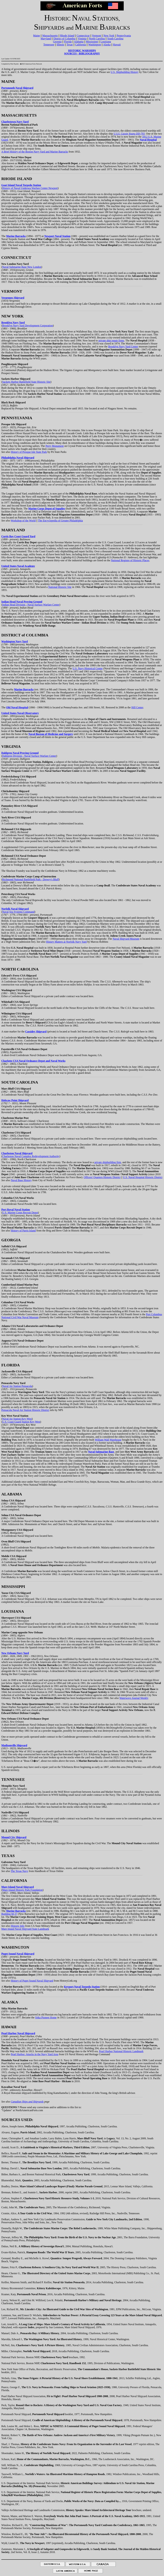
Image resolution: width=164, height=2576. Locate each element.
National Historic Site (60, 587)
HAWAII (8, 2027)
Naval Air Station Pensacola (17, 1386)
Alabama (79, 41)
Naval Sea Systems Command (18, 911)
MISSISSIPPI (13, 1586)
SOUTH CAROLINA (19, 1082)
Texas (70, 44)
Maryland (46, 38)
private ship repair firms (111, 340)
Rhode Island (67, 35)
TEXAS (8, 1856)
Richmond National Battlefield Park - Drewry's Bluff (30, 879)
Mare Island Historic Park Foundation (22, 1889)
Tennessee (48, 44)
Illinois (60, 44)
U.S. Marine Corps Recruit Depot (20, 1212)
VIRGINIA (11, 746)
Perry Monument (54, 446)
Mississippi (92, 41)
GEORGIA (11, 1240)
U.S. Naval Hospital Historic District (142, 1177)
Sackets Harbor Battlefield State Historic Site (26, 381)
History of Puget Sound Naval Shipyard (32, 1980)
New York (108, 35)
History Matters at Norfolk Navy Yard (66, 941)
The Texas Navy (19, 1871)
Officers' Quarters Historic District (102, 1177)
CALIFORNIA (14, 1880)
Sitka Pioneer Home (46, 2017)
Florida (68, 41)
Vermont (96, 35)
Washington (94, 44)
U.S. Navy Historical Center (88, 668)
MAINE (8, 81)
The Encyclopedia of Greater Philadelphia (60, 520)
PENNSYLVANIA (16, 418)
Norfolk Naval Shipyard (15, 908)
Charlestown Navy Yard (15, 121)
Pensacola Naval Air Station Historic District (25, 1410)
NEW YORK (12, 316)
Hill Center (137, 707)
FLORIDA (10, 1365)
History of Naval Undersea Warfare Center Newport (30, 188)
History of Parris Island (23, 1230)
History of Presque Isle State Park (29, 452)
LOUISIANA (12, 1611)
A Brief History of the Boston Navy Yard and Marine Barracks (34, 151)
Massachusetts (50, 35)
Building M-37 (9, 1913)
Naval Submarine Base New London (21, 266)
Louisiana (105, 41)
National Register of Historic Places (130, 560)
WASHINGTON (15, 1947)
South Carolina (115, 38)
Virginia (82, 38)
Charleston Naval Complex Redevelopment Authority (30, 1156)
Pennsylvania (124, 35)
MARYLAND (13, 530)
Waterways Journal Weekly (133, 1698)
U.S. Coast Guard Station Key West (21, 1421)
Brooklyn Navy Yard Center (123, 346)
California (80, 44)
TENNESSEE (13, 1779)
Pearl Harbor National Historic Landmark (121, 2051)
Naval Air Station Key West (17, 1418)
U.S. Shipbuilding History (124, 72)
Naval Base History (21, 1180)
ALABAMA (11, 1494)
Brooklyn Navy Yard (13, 322)
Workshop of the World (23, 520)
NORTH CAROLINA (20, 969)
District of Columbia (64, 38)
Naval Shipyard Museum (126, 938)
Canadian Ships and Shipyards (27, 2101)
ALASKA (9, 2002)
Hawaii (117, 44)
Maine (36, 35)
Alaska (107, 44)
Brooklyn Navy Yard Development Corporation (27, 325)
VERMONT (11, 291)
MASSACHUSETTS (19, 115)
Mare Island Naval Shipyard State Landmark (25, 1928)
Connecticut (83, 35)
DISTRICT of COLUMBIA (24, 635)
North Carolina (97, 38)
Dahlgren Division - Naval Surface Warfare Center (29, 755)
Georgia (57, 41)
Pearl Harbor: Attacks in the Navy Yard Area (34, 2054)
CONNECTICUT (16, 257)
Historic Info (17, 1925)
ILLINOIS (10, 1831)
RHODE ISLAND (16, 179)
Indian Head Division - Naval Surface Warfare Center (30, 604)
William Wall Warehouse (108, 1439)
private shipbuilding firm (107, 1162)
